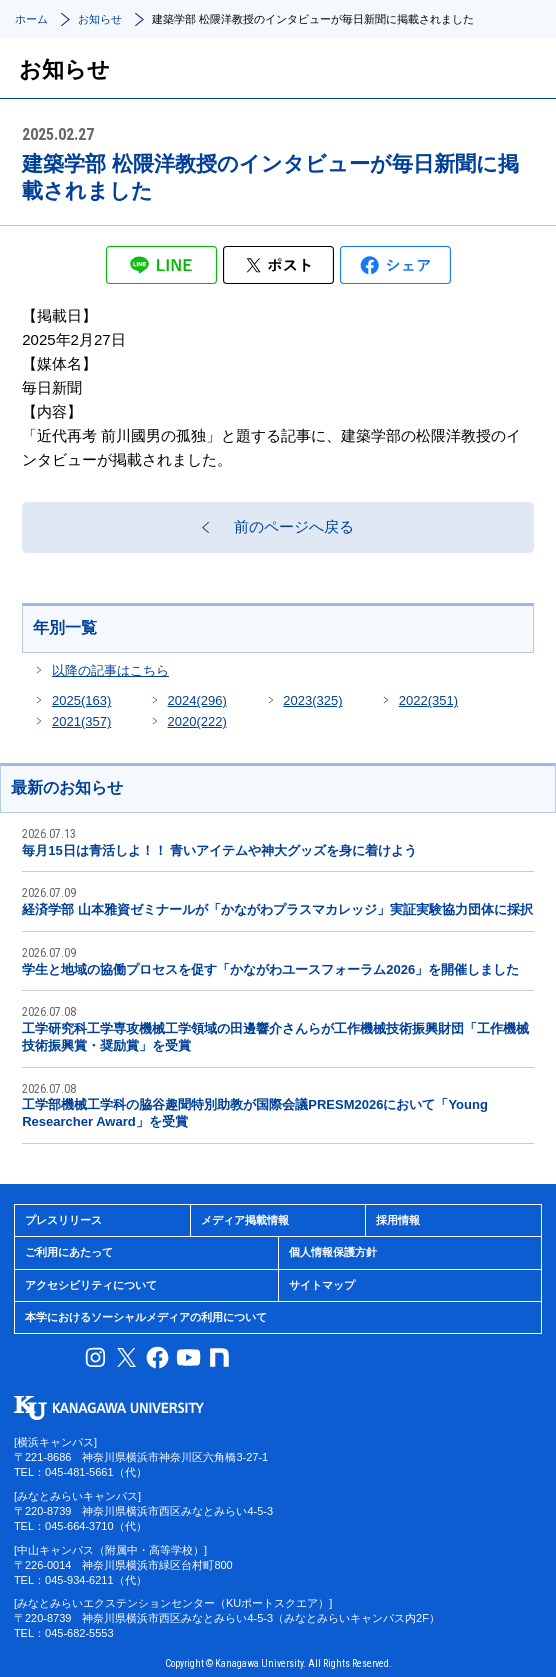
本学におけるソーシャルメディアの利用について (146, 1317)
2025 (81, 700)
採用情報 (398, 1220)
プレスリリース (63, 1220)
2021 (81, 721)
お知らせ (100, 19)
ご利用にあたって (69, 1252)
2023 (312, 700)
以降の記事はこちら (110, 670)
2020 (197, 721)
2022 (428, 700)
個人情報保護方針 (333, 1252)
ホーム (31, 19)
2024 (197, 700)
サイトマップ (322, 1285)
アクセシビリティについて (91, 1285)
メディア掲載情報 (245, 1220)
